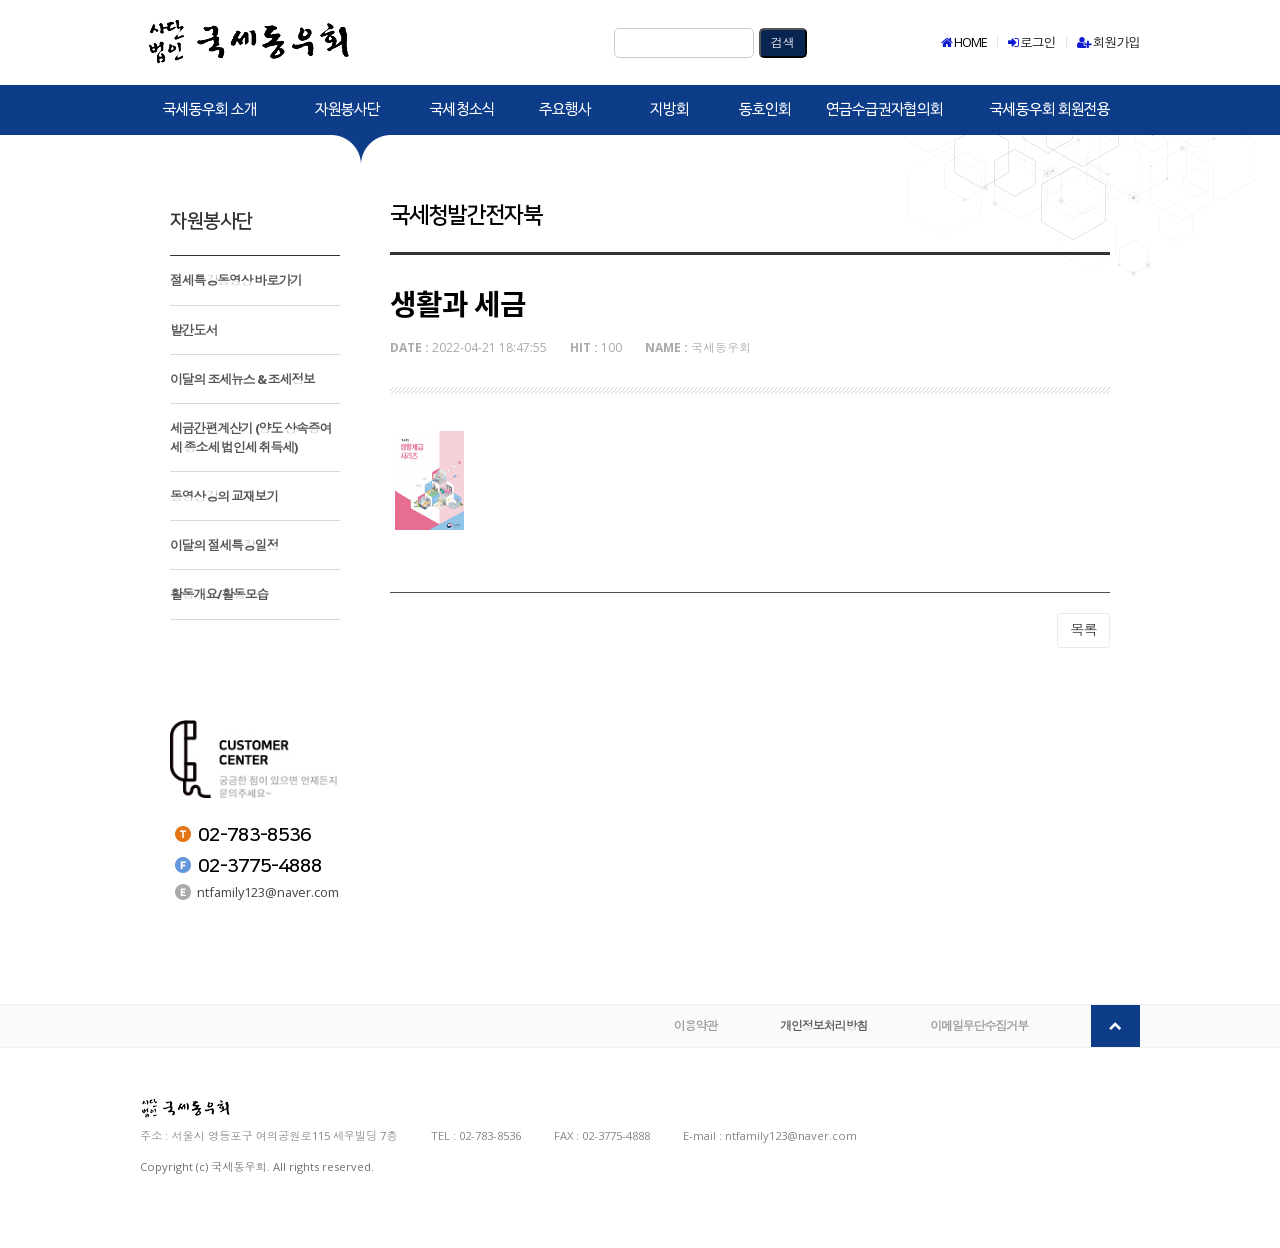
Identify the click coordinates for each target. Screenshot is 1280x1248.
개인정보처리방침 (828, 1054)
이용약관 (702, 1054)
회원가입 (1108, 42)
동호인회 (765, 110)
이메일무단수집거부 (980, 1054)
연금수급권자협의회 (884, 110)
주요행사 (565, 110)
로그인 (1031, 42)
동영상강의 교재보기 (224, 496)
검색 (783, 42)
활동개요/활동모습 (219, 594)
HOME (964, 42)
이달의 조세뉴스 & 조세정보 (242, 379)
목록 (1083, 872)
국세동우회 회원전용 (1050, 110)
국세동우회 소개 (210, 110)
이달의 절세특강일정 (224, 545)
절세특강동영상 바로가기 (236, 280)
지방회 (669, 110)
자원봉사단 (347, 110)
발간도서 (193, 330)
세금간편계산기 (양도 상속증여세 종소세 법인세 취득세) (250, 437)
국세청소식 (462, 110)
